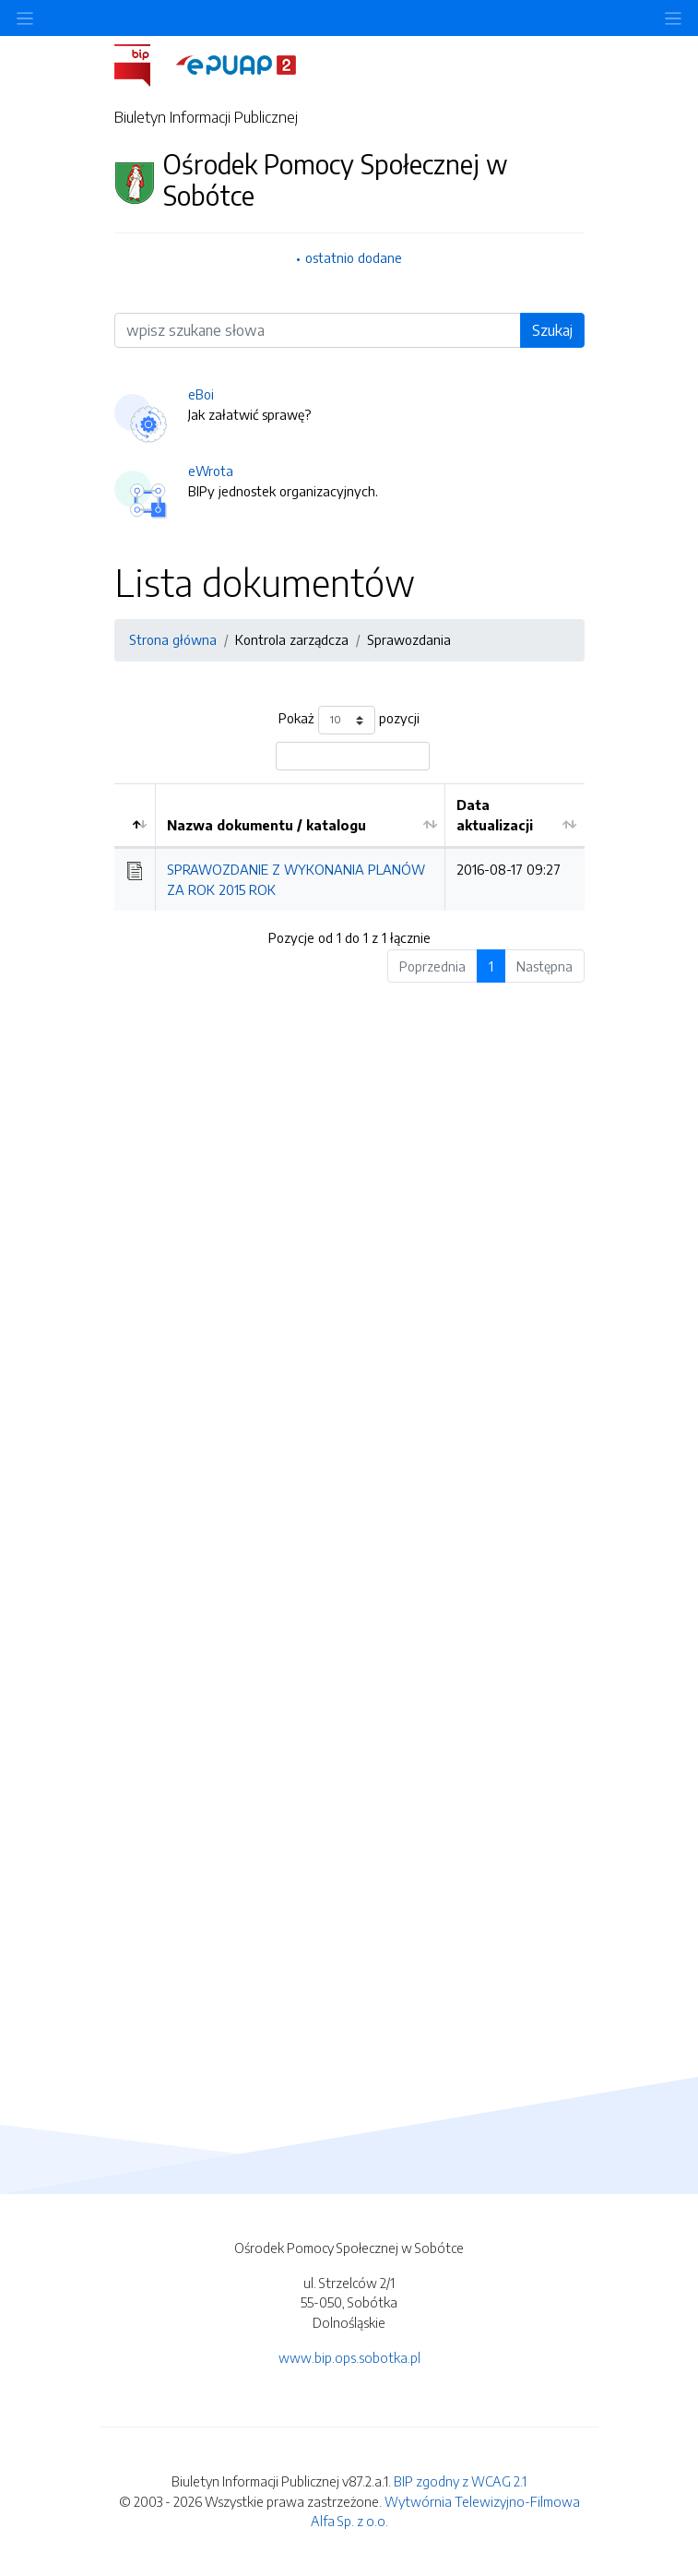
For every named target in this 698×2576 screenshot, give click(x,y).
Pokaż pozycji (349, 720)
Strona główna (173, 639)
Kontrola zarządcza (292, 639)
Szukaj (552, 330)
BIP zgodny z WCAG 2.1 (460, 2481)
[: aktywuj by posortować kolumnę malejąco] (135, 815)
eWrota (210, 470)
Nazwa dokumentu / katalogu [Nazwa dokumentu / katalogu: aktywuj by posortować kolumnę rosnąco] (266, 825)
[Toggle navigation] (673, 18)
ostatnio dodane (353, 257)
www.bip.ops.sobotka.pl (349, 2357)
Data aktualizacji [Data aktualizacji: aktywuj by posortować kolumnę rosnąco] (494, 814)
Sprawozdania (409, 639)
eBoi (201, 394)
